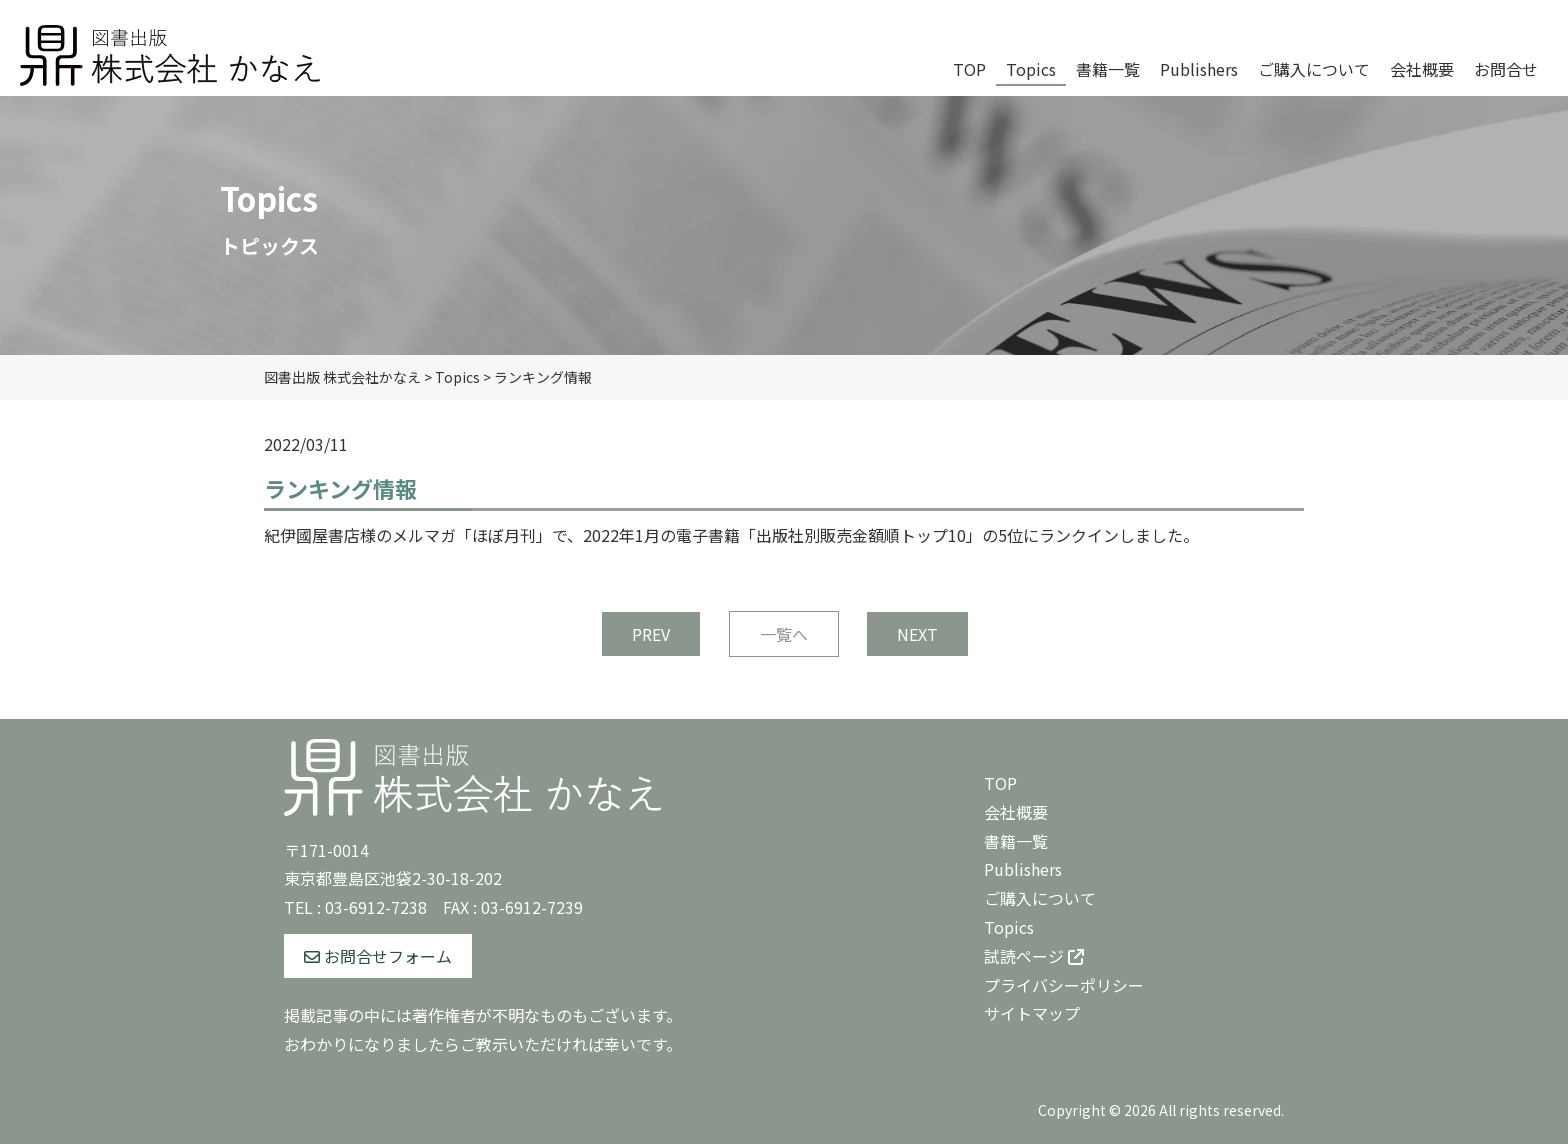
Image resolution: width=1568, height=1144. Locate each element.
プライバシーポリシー (1064, 985)
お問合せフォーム (378, 956)
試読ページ (1034, 956)
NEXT (917, 634)
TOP (1000, 783)
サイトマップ (1032, 1013)
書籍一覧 (1016, 841)
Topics (1009, 927)
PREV (651, 634)
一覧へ (784, 634)
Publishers (1023, 869)
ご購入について (1040, 898)
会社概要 (1016, 812)
